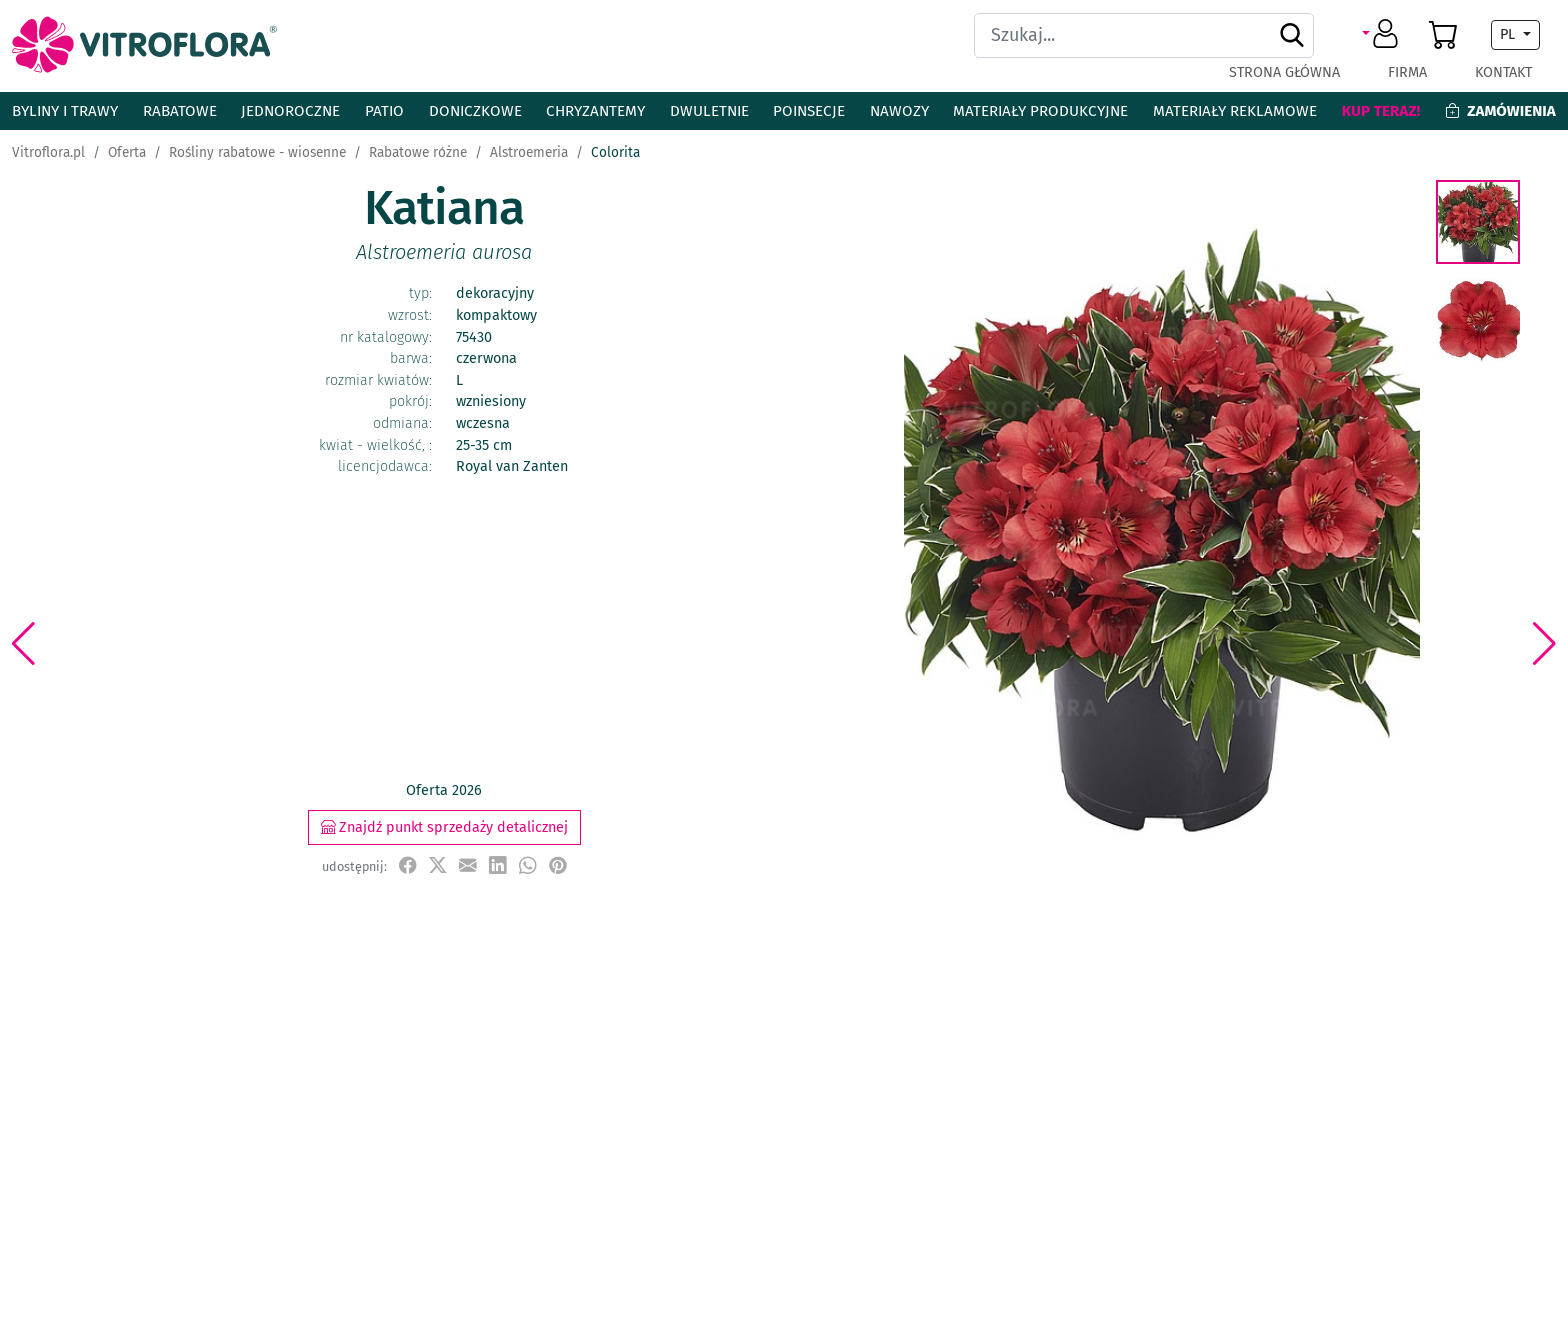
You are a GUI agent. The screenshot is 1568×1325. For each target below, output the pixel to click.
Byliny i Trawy (65, 111)
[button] (1383, 35)
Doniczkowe (475, 111)
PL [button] (1509, 34)
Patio (384, 111)
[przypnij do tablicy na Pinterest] (558, 865)
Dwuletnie (709, 111)
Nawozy (899, 111)
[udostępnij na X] (438, 865)
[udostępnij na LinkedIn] (498, 865)
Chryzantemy (595, 111)
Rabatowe (180, 111)
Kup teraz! (1381, 111)
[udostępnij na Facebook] (408, 865)
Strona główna (1284, 72)
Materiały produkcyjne (1040, 111)
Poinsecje (809, 111)
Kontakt (1503, 72)
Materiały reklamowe (1235, 111)
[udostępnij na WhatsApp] (528, 865)
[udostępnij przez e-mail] (468, 865)
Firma (1407, 72)
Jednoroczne (290, 111)
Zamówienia (1500, 111)
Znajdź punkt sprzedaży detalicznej (444, 827)
